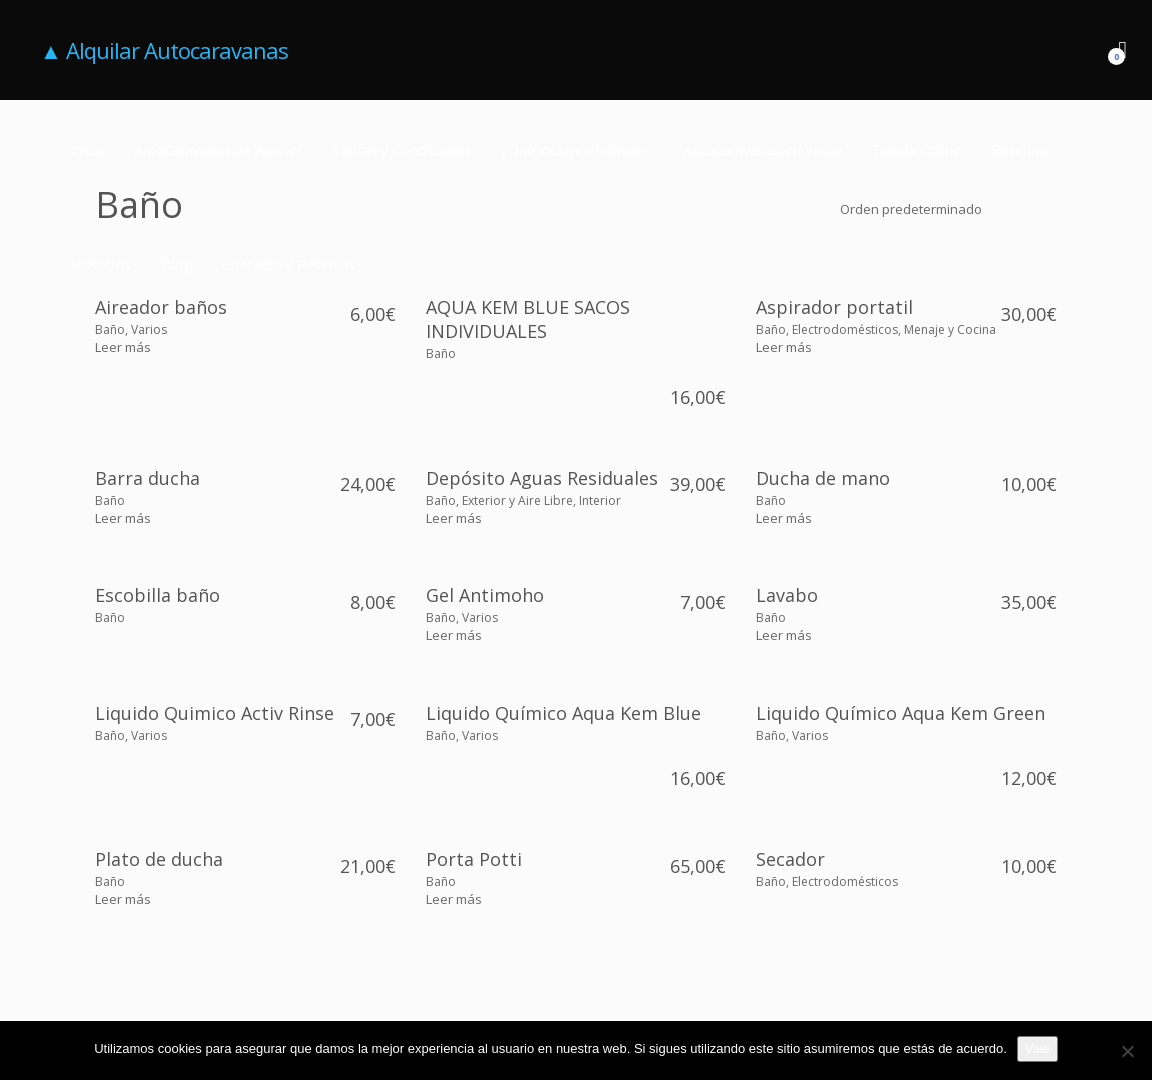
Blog (177, 264)
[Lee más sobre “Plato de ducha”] (123, 899)
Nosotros (101, 264)
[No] (1127, 1051)
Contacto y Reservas (289, 264)
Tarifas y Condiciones (401, 149)
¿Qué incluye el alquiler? (577, 149)
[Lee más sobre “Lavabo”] (784, 635)
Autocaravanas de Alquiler (218, 149)
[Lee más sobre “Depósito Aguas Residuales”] (454, 518)
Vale (1037, 1048)
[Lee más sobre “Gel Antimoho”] (454, 635)
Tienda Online (916, 149)
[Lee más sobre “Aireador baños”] (123, 347)
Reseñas (1018, 149)
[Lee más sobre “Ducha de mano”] (784, 518)
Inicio (87, 149)
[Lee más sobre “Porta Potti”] (454, 899)
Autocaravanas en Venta (763, 149)
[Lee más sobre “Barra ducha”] (123, 518)
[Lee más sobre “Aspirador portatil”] (784, 347)
